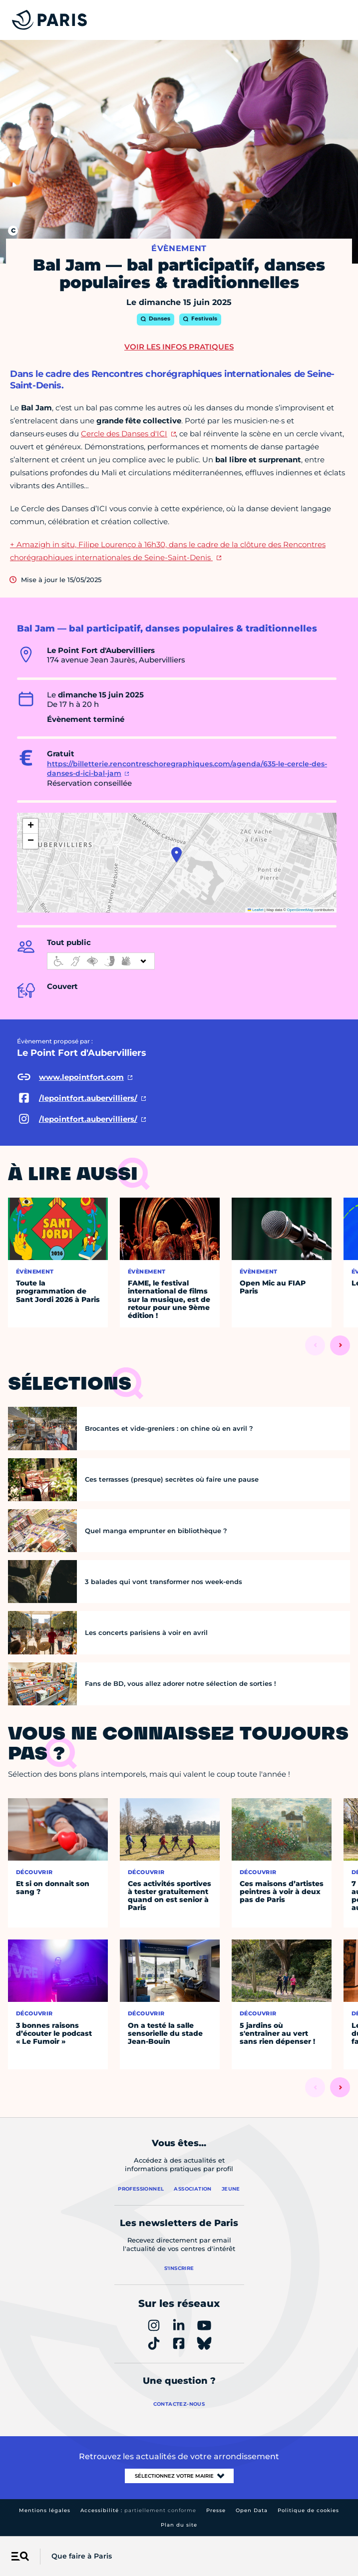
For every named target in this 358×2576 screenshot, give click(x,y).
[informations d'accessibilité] (101, 961)
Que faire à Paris (81, 2556)
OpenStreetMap (300, 910)
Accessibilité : (138, 2510)
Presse (216, 2510)
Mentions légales (44, 2510)
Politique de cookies (308, 2510)
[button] (176, 855)
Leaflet (256, 910)
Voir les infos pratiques (179, 346)
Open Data (252, 2510)
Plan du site (179, 2525)
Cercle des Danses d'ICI (124, 433)
